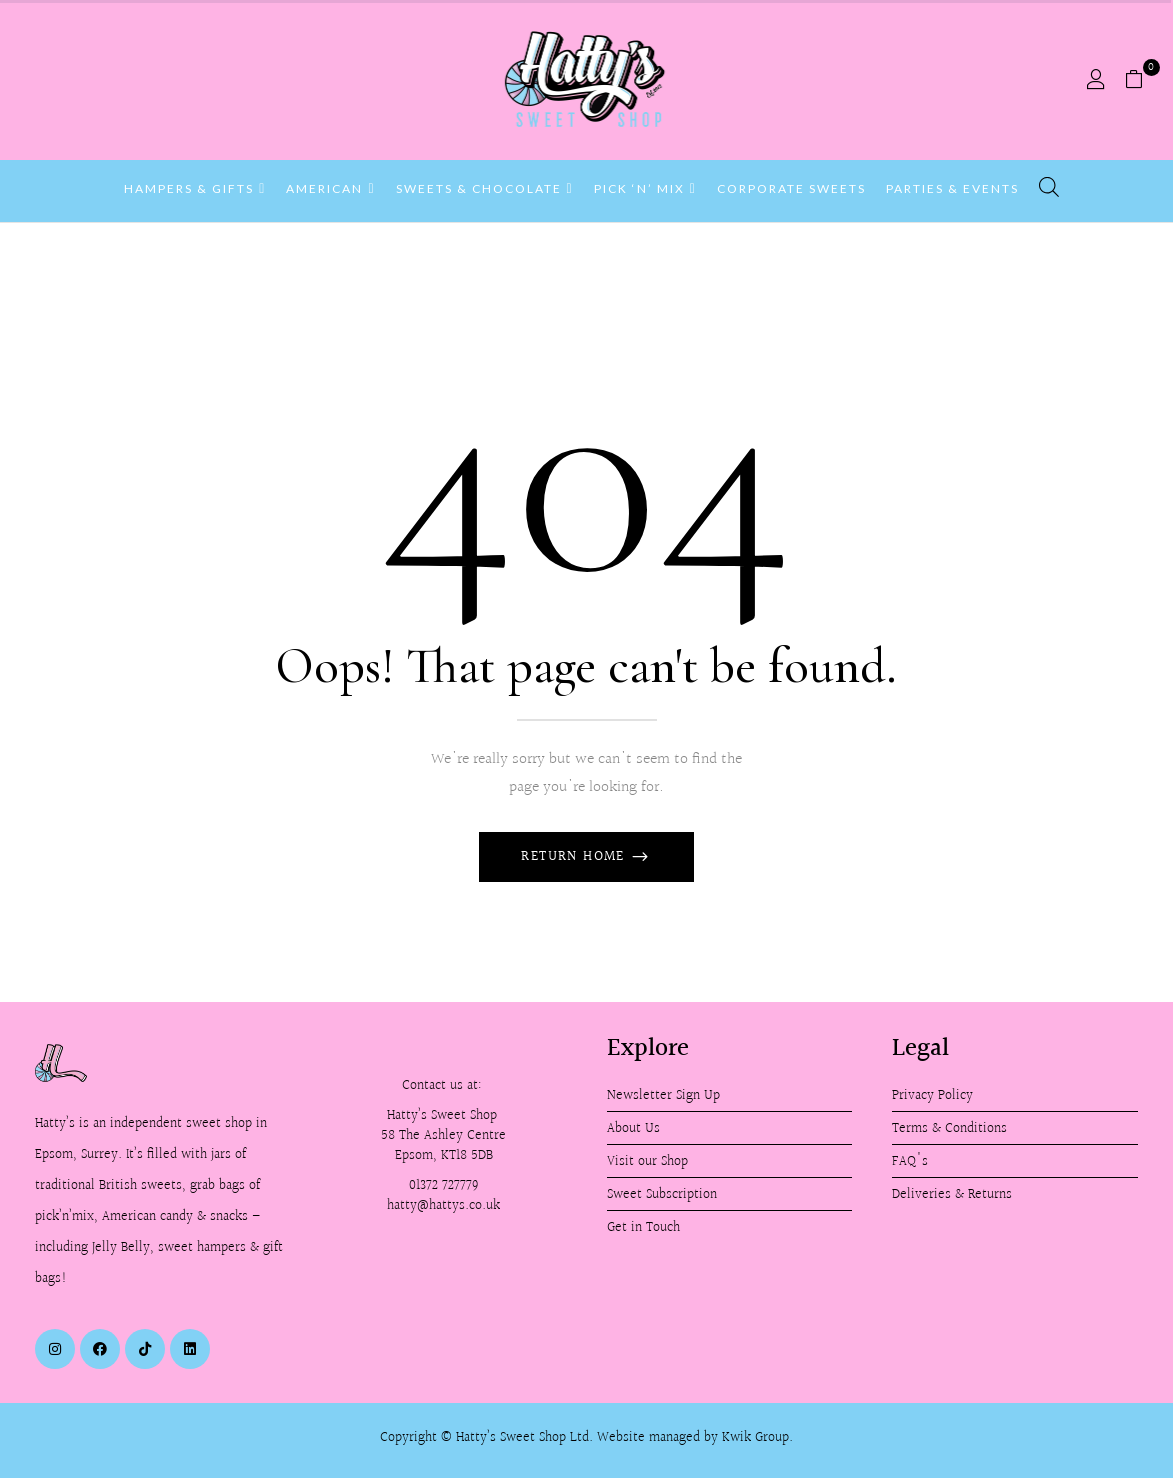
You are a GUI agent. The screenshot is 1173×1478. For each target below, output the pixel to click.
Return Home (575, 857)
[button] (1141, 80)
